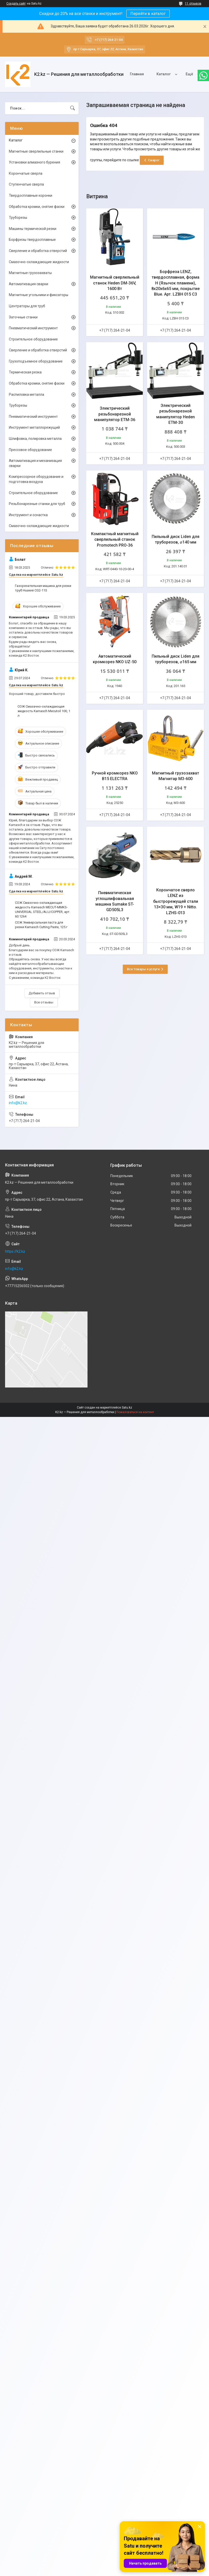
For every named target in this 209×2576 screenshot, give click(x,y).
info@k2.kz (18, 1103)
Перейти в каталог (148, 13)
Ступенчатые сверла (26, 184)
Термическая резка (25, 372)
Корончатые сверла (25, 173)
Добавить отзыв (42, 993)
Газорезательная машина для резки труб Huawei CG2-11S (43, 588)
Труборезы (18, 217)
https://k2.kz (15, 1251)
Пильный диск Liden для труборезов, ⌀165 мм (175, 659)
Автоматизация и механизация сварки (35, 463)
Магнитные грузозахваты (30, 273)
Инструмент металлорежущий (34, 427)
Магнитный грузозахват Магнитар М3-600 (175, 776)
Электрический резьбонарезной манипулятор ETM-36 (114, 414)
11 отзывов (193, 3)
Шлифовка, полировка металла (35, 439)
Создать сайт (16, 3)
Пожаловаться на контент (135, 1412)
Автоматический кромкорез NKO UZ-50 (114, 659)
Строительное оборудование (33, 339)
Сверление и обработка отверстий (38, 251)
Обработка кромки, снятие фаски (36, 207)
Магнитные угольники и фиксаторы (38, 295)
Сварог (154, 160)
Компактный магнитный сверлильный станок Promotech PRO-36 (114, 539)
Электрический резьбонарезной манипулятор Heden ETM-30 (175, 414)
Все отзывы (43, 1002)
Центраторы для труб (27, 306)
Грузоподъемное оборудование (36, 361)
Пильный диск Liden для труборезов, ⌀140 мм (175, 539)
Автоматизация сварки (28, 284)
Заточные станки (23, 317)
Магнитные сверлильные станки (36, 151)
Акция (174, 74)
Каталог (147, 74)
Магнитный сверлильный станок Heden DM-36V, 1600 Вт (114, 283)
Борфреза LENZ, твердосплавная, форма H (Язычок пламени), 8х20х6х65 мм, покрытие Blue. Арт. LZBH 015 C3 (175, 283)
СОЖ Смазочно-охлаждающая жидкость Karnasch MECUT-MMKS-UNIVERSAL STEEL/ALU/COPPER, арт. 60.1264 (42, 909)
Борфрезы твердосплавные (32, 240)
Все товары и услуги (143, 969)
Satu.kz (127, 1407)
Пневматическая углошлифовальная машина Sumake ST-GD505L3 (114, 901)
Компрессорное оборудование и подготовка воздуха (36, 479)
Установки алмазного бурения (34, 162)
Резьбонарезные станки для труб (37, 504)
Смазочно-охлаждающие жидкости (39, 262)
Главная (120, 74)
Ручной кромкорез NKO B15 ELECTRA (115, 776)
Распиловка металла (26, 394)
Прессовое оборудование (30, 450)
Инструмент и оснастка (28, 515)
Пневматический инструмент (33, 328)
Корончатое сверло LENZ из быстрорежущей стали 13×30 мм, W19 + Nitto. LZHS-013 (175, 901)
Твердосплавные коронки (30, 195)
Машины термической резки (32, 229)
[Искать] (72, 108)
